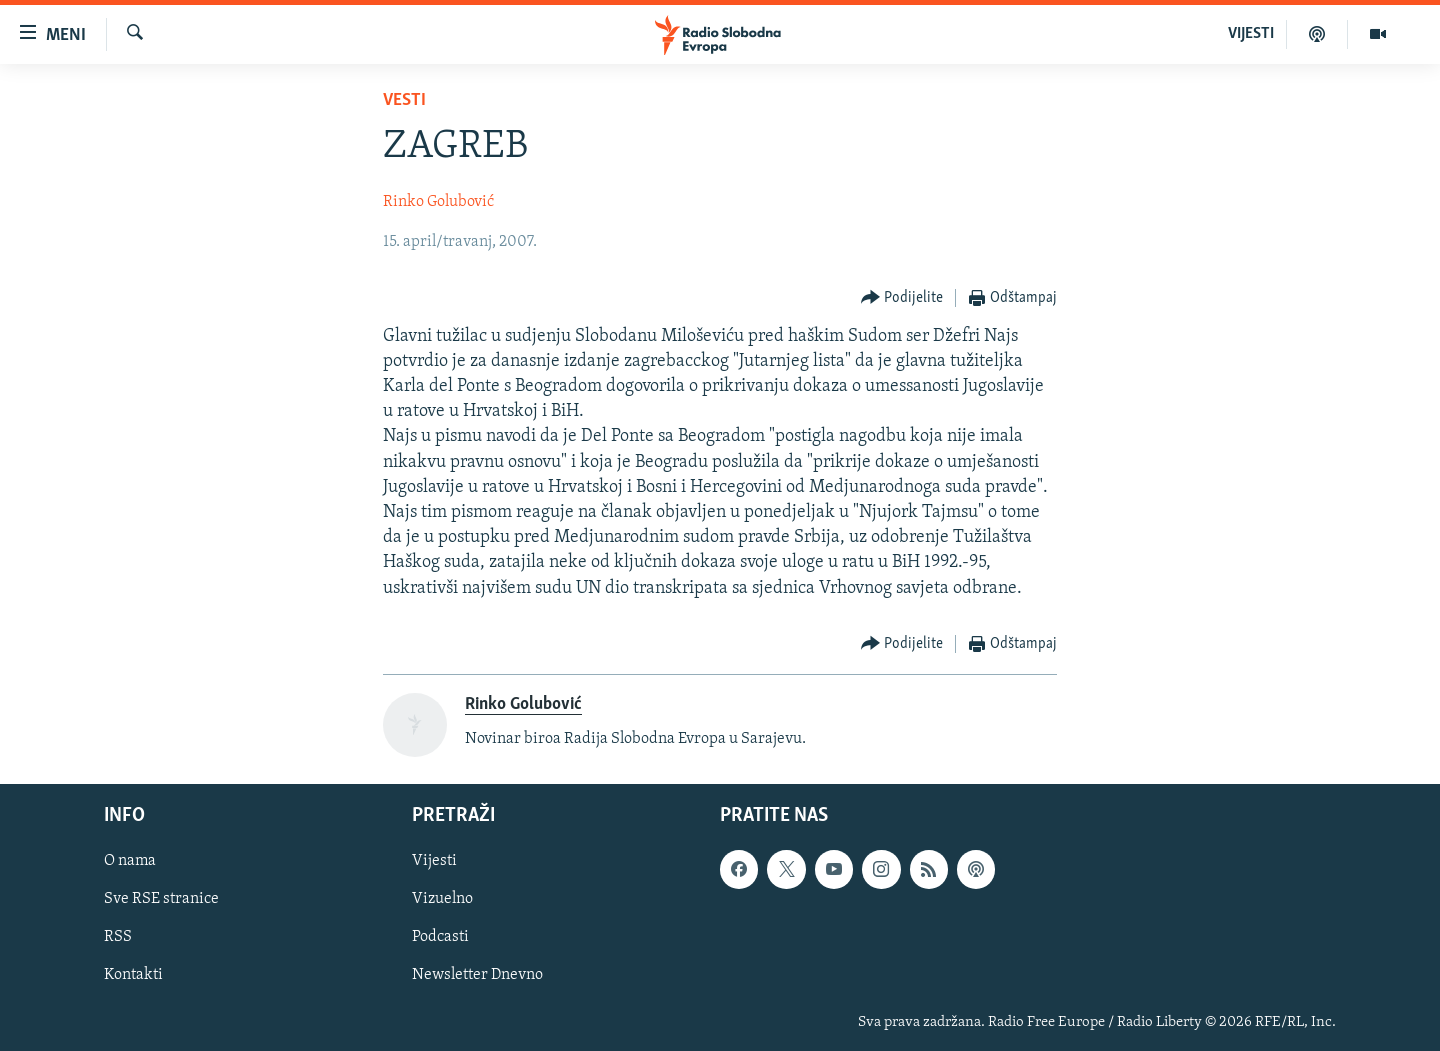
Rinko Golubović (438, 202)
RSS (118, 938)
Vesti (404, 100)
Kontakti (133, 976)
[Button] (902, 298)
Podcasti (440, 938)
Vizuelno (442, 900)
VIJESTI (1251, 34)
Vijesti (434, 862)
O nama (130, 862)
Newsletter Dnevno (477, 976)
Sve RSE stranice (161, 900)
